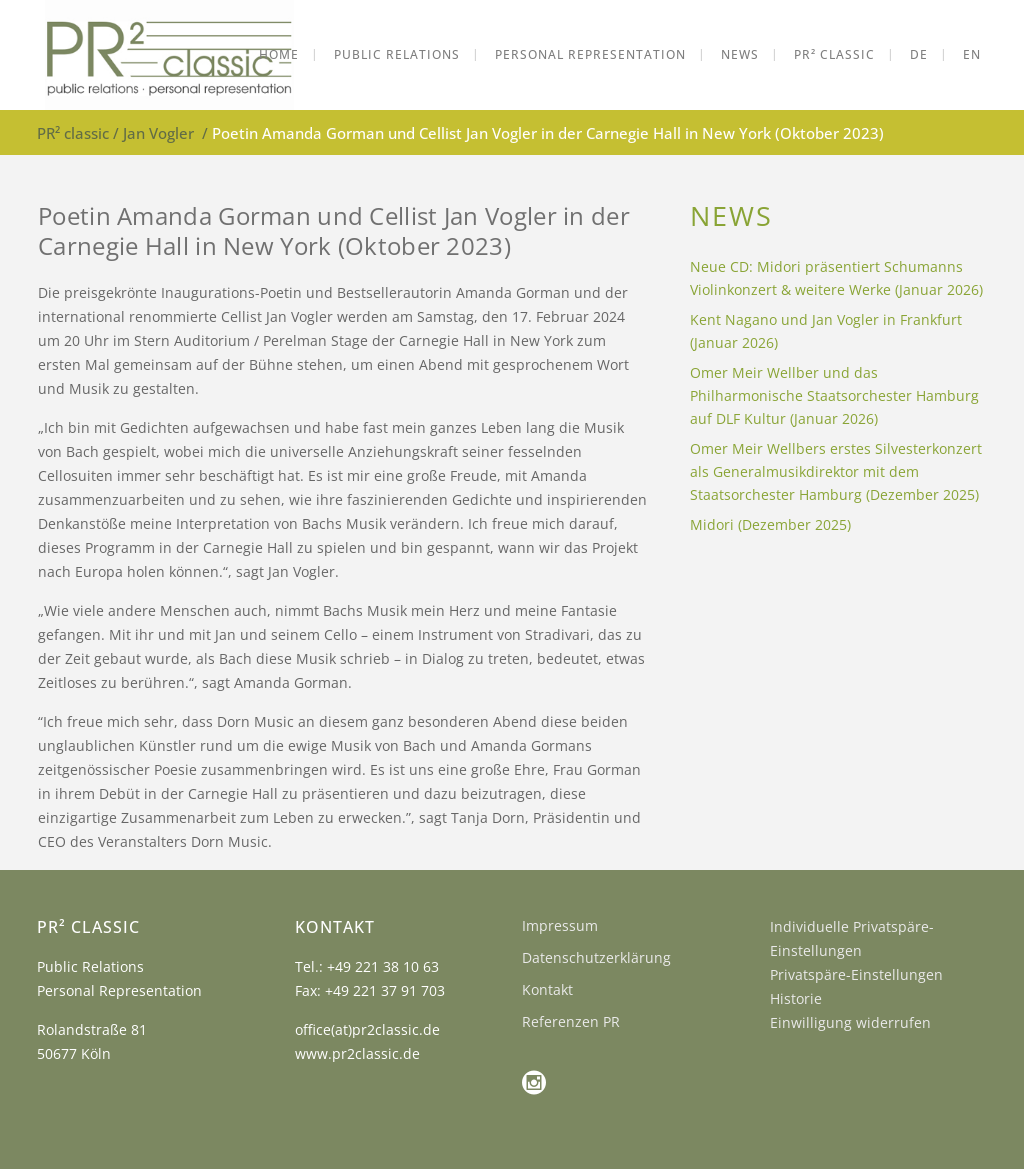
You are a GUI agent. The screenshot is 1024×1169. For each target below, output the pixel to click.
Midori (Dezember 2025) (770, 524)
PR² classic (73, 133)
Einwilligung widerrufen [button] (850, 1022)
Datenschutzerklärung (596, 957)
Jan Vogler (158, 133)
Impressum (560, 925)
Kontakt (547, 989)
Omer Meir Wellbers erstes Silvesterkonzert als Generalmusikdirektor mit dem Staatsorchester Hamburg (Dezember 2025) (836, 471)
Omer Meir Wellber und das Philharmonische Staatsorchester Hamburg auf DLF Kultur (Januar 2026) (834, 395)
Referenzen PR (571, 1021)
